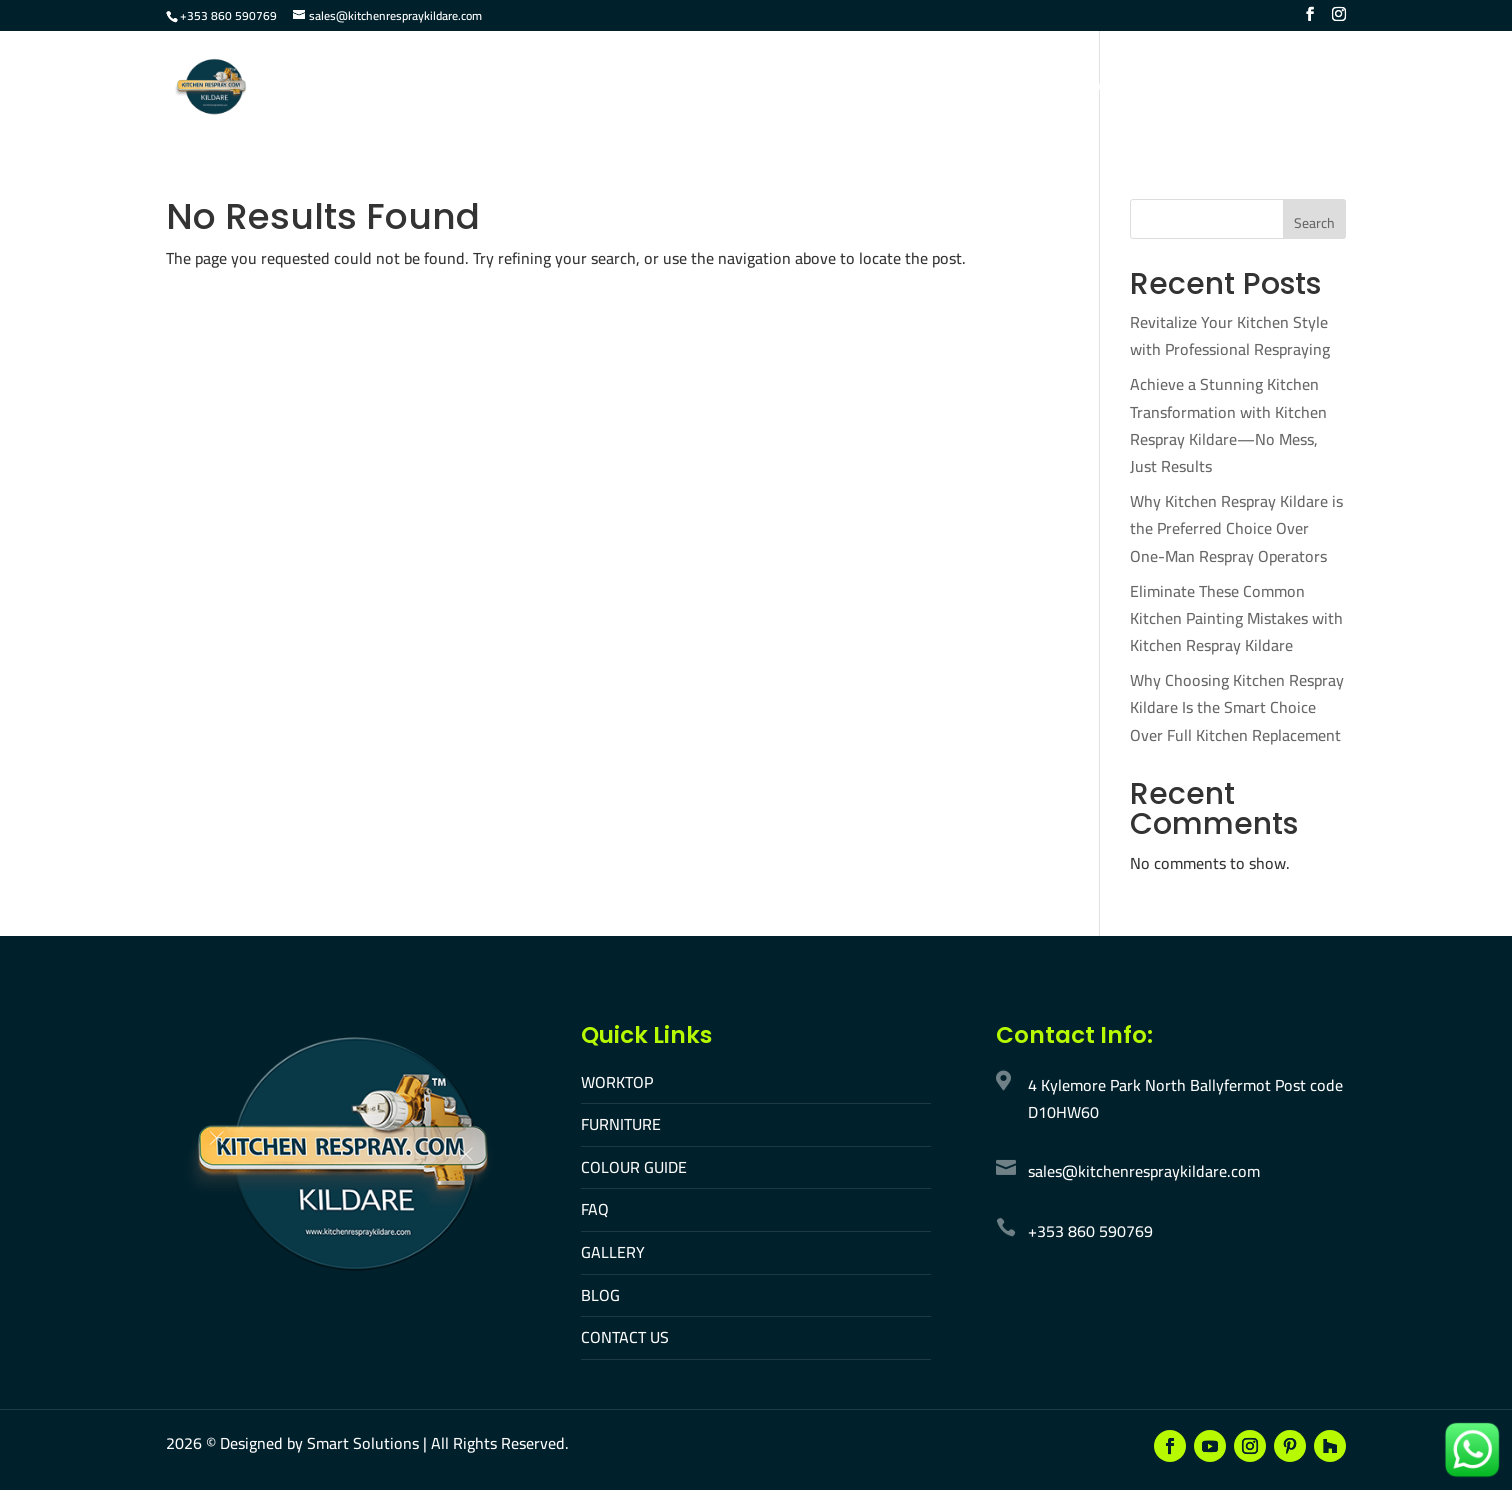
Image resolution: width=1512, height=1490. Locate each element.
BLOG (600, 1295)
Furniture (717, 88)
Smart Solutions (363, 1443)
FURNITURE (621, 1124)
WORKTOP (617, 1082)
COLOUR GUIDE (634, 1167)
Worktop (615, 88)
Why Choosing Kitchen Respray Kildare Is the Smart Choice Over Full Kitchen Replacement (1237, 707)
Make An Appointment (1259, 88)
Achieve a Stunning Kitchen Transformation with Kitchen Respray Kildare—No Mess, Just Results (1228, 425)
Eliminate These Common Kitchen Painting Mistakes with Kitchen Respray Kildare (1236, 618)
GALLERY (613, 1252)
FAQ (929, 88)
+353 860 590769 (228, 15)
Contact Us (1103, 88)
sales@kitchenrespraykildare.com (1144, 1171)
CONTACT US (625, 1337)
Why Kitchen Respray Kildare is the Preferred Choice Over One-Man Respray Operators (1236, 528)
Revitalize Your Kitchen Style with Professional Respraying (1230, 335)
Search (1314, 223)
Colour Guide (836, 88)
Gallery (1001, 88)
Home (531, 88)
